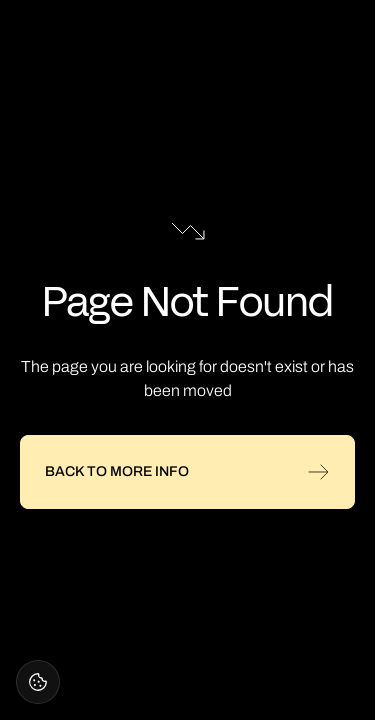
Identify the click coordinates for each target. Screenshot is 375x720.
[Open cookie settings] (38, 682)
